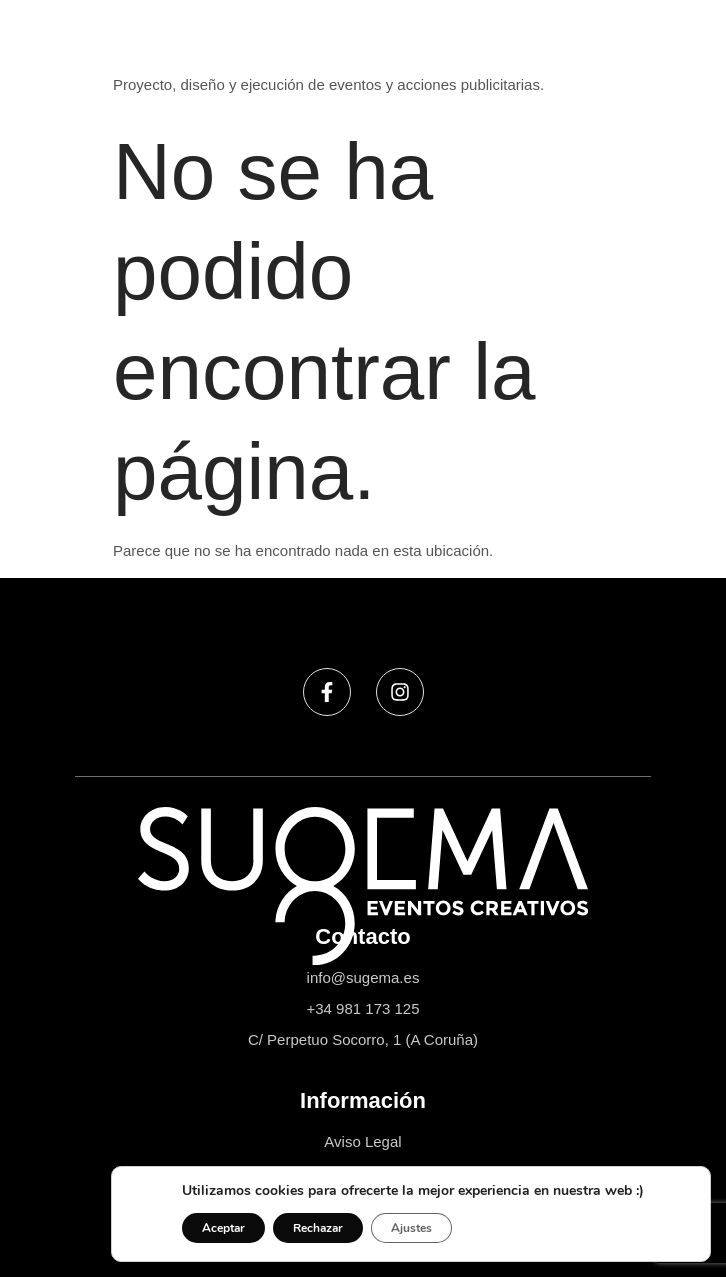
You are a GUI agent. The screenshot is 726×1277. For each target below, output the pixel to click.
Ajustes (411, 1228)
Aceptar (223, 1228)
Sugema (142, 48)
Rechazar (318, 1228)
